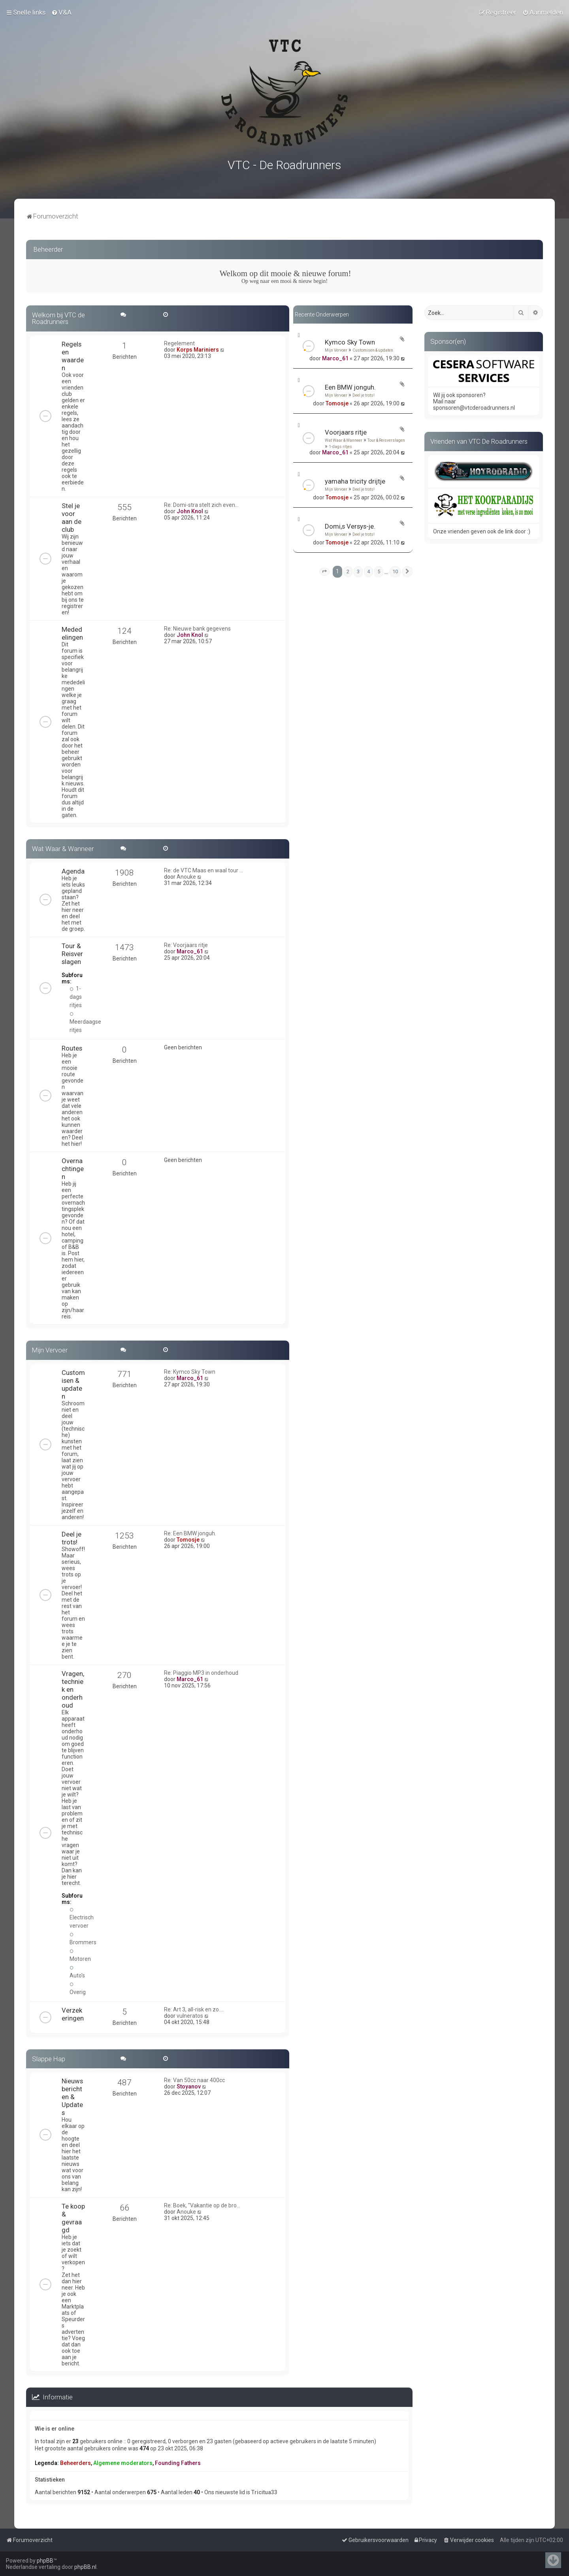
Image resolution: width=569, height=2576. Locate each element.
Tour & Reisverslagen (386, 440)
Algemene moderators (123, 2462)
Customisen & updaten (372, 350)
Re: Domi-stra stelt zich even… (201, 504)
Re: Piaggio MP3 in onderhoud (201, 1672)
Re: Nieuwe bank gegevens (197, 628)
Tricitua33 (264, 2492)
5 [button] (378, 571)
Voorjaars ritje (346, 432)
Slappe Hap (48, 2058)
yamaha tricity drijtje (355, 481)
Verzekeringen (73, 2013)
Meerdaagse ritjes (85, 1022)
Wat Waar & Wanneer (343, 440)
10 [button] (395, 571)
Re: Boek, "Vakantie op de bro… (202, 2205)
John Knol (190, 511)
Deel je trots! (363, 395)
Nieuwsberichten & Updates (72, 2096)
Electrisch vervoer (82, 1917)
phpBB (45, 2560)
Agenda (73, 871)
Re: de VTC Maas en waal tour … (203, 870)
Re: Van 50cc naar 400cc (194, 2080)
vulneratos (190, 2015)
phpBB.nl (85, 2567)
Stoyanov (189, 2086)
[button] (324, 571)
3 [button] (358, 571)
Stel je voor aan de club (71, 517)
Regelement (179, 343)
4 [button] (368, 571)
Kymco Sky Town (350, 342)
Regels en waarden (73, 355)
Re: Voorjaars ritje (186, 945)
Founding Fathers (178, 2462)
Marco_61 (335, 358)
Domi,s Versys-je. (350, 526)
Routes (72, 1048)
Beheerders (75, 2462)
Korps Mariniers (198, 349)
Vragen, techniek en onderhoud (73, 1688)
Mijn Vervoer (336, 350)
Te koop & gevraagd (73, 2217)
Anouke (186, 876)
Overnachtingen (73, 1168)
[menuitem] (61, 12)
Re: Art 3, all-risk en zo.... (194, 2008)
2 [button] (348, 571)
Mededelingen (72, 633)
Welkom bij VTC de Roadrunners (58, 318)
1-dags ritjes (340, 446)
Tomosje (337, 403)
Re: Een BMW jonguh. (190, 1532)
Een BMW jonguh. (350, 387)
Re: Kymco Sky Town (189, 1371)
